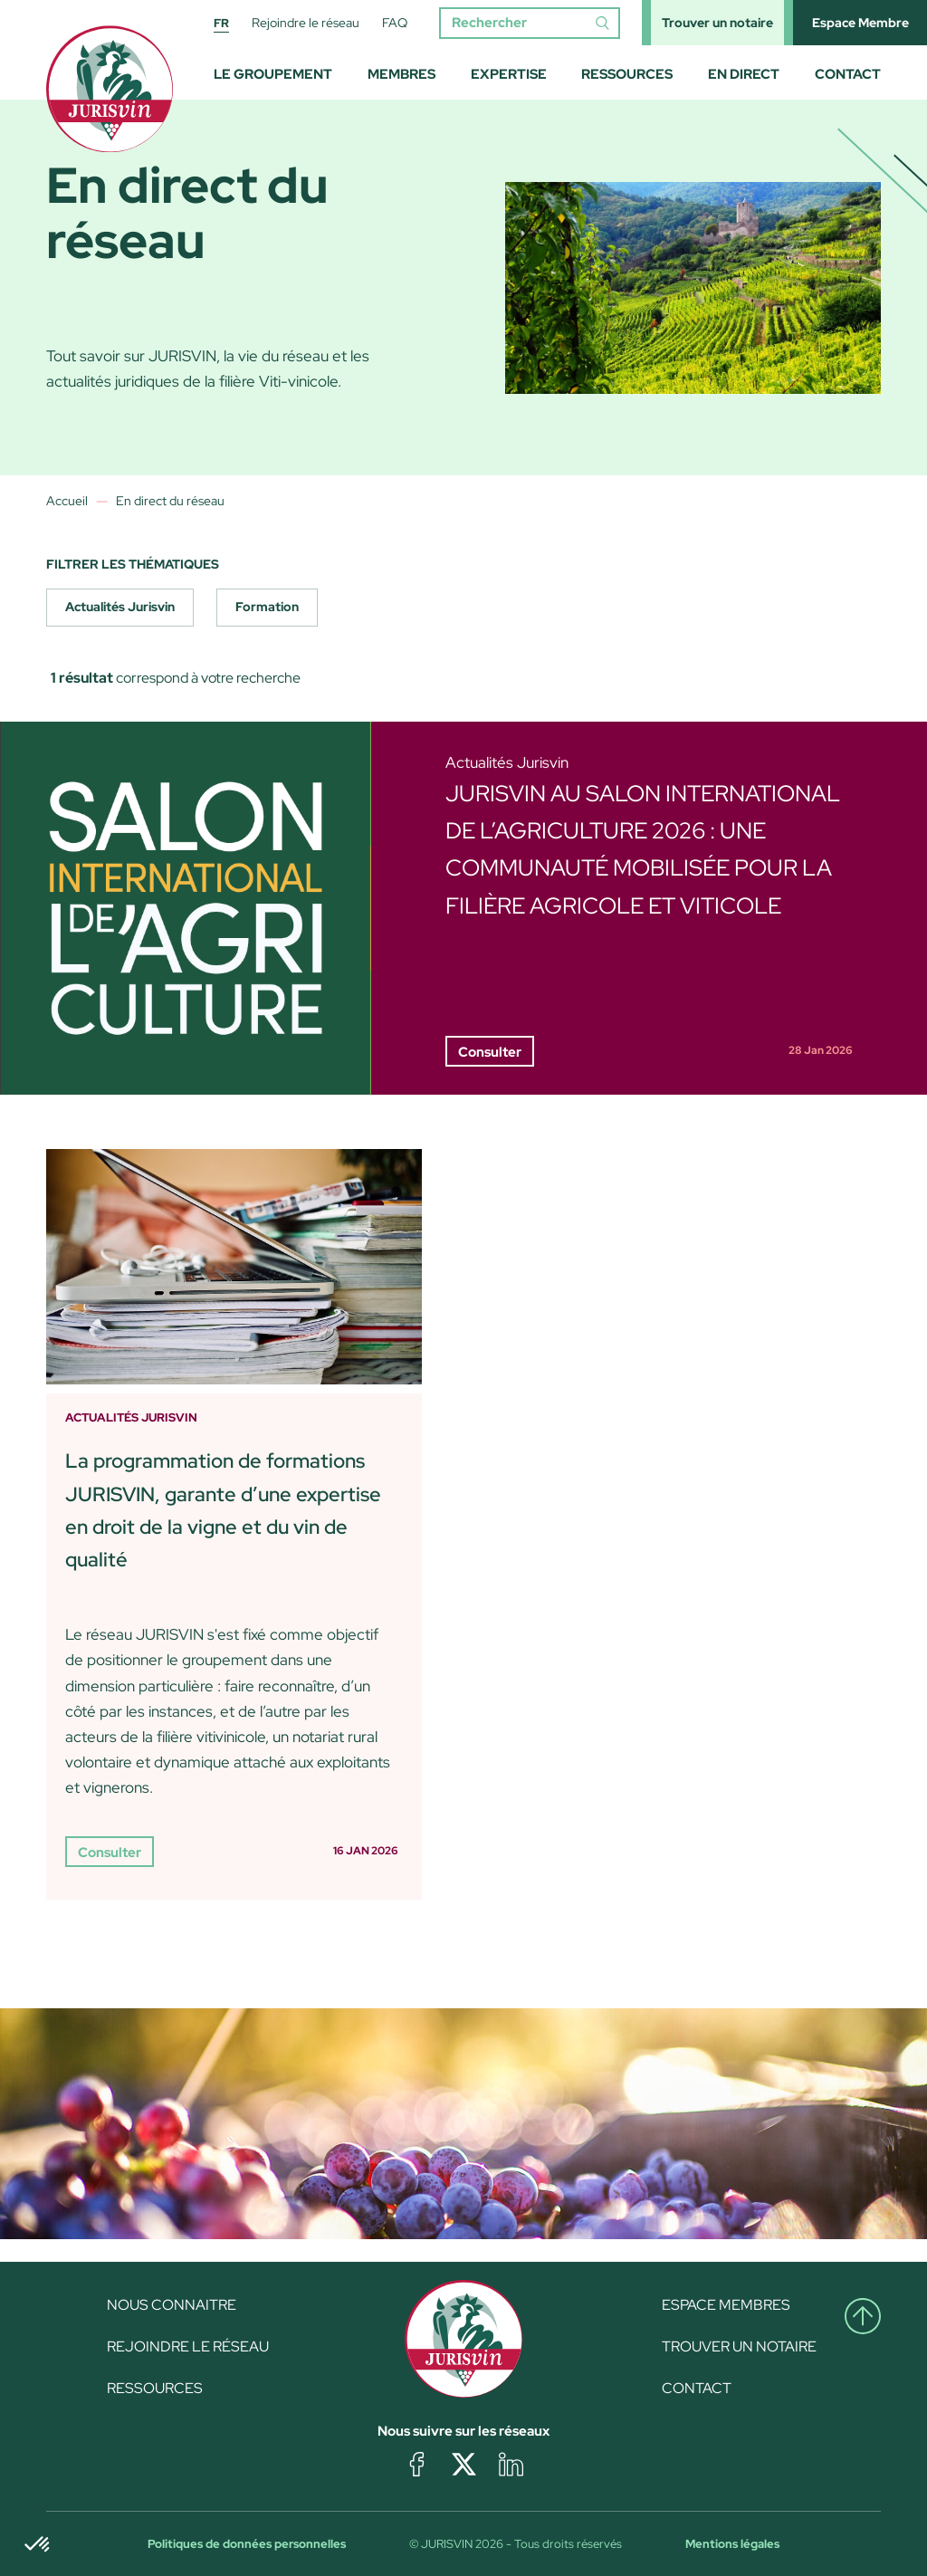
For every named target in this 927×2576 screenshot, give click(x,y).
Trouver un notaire (717, 22)
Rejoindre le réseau (305, 22)
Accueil (67, 501)
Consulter (489, 1052)
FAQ (394, 22)
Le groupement (273, 74)
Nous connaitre (171, 2304)
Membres (401, 74)
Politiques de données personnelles (247, 2544)
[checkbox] (120, 608)
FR (221, 23)
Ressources (627, 74)
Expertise (509, 74)
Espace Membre (860, 22)
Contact (848, 74)
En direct (743, 74)
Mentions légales (732, 2544)
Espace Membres (726, 2304)
